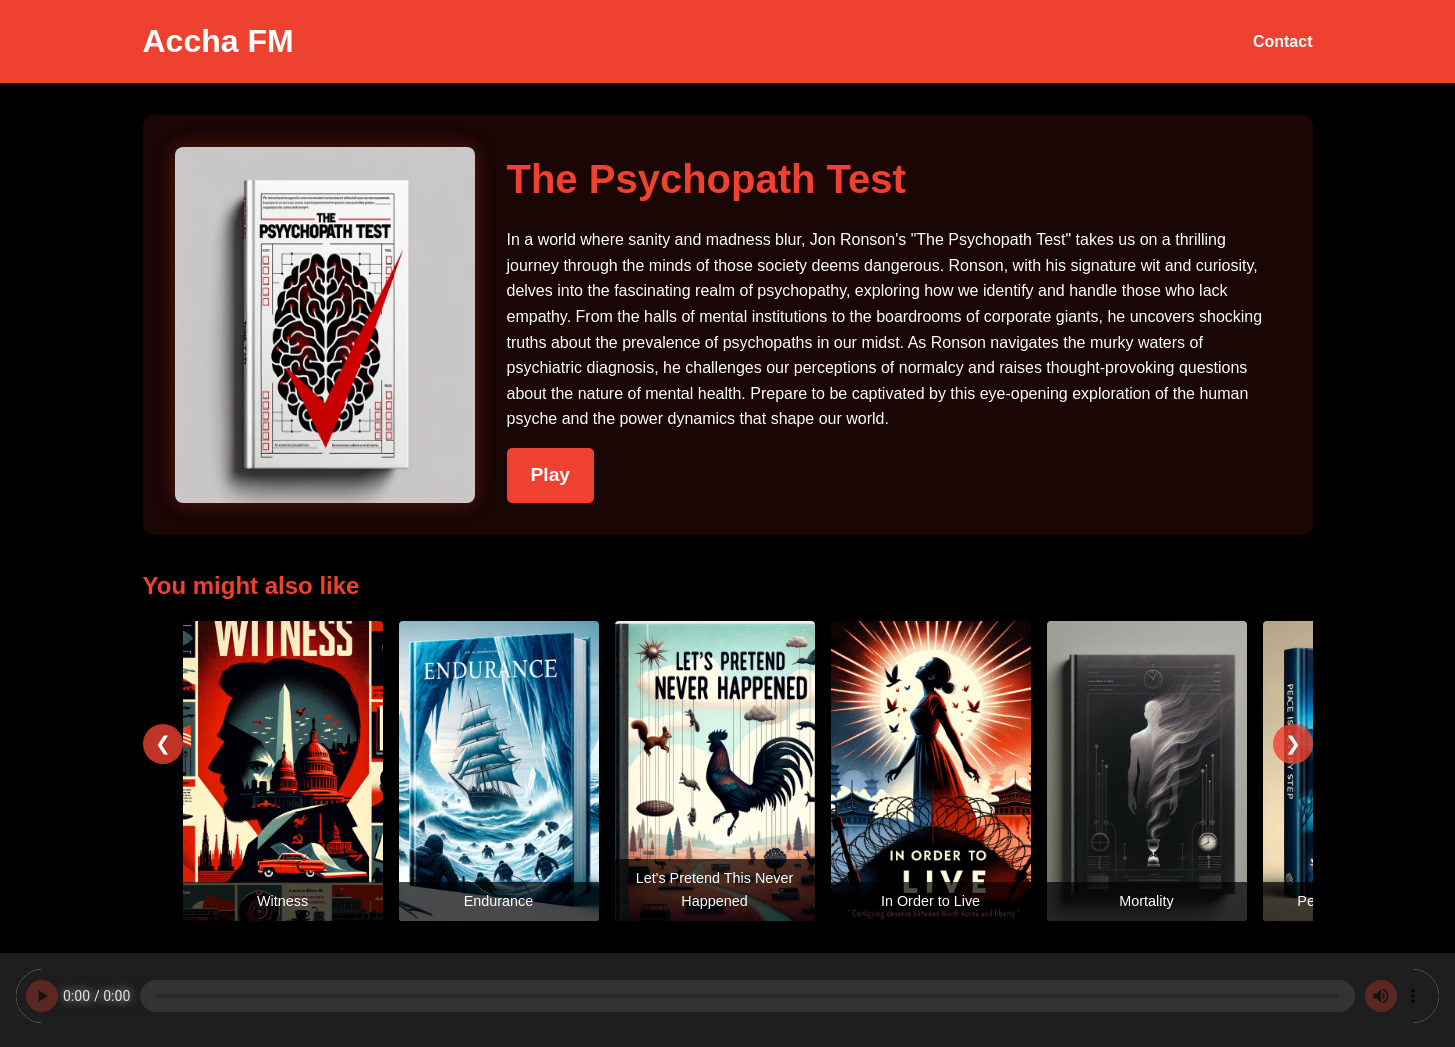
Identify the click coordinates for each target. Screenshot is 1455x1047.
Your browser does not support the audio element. (727, 996)
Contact (1283, 41)
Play (550, 474)
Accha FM (218, 41)
